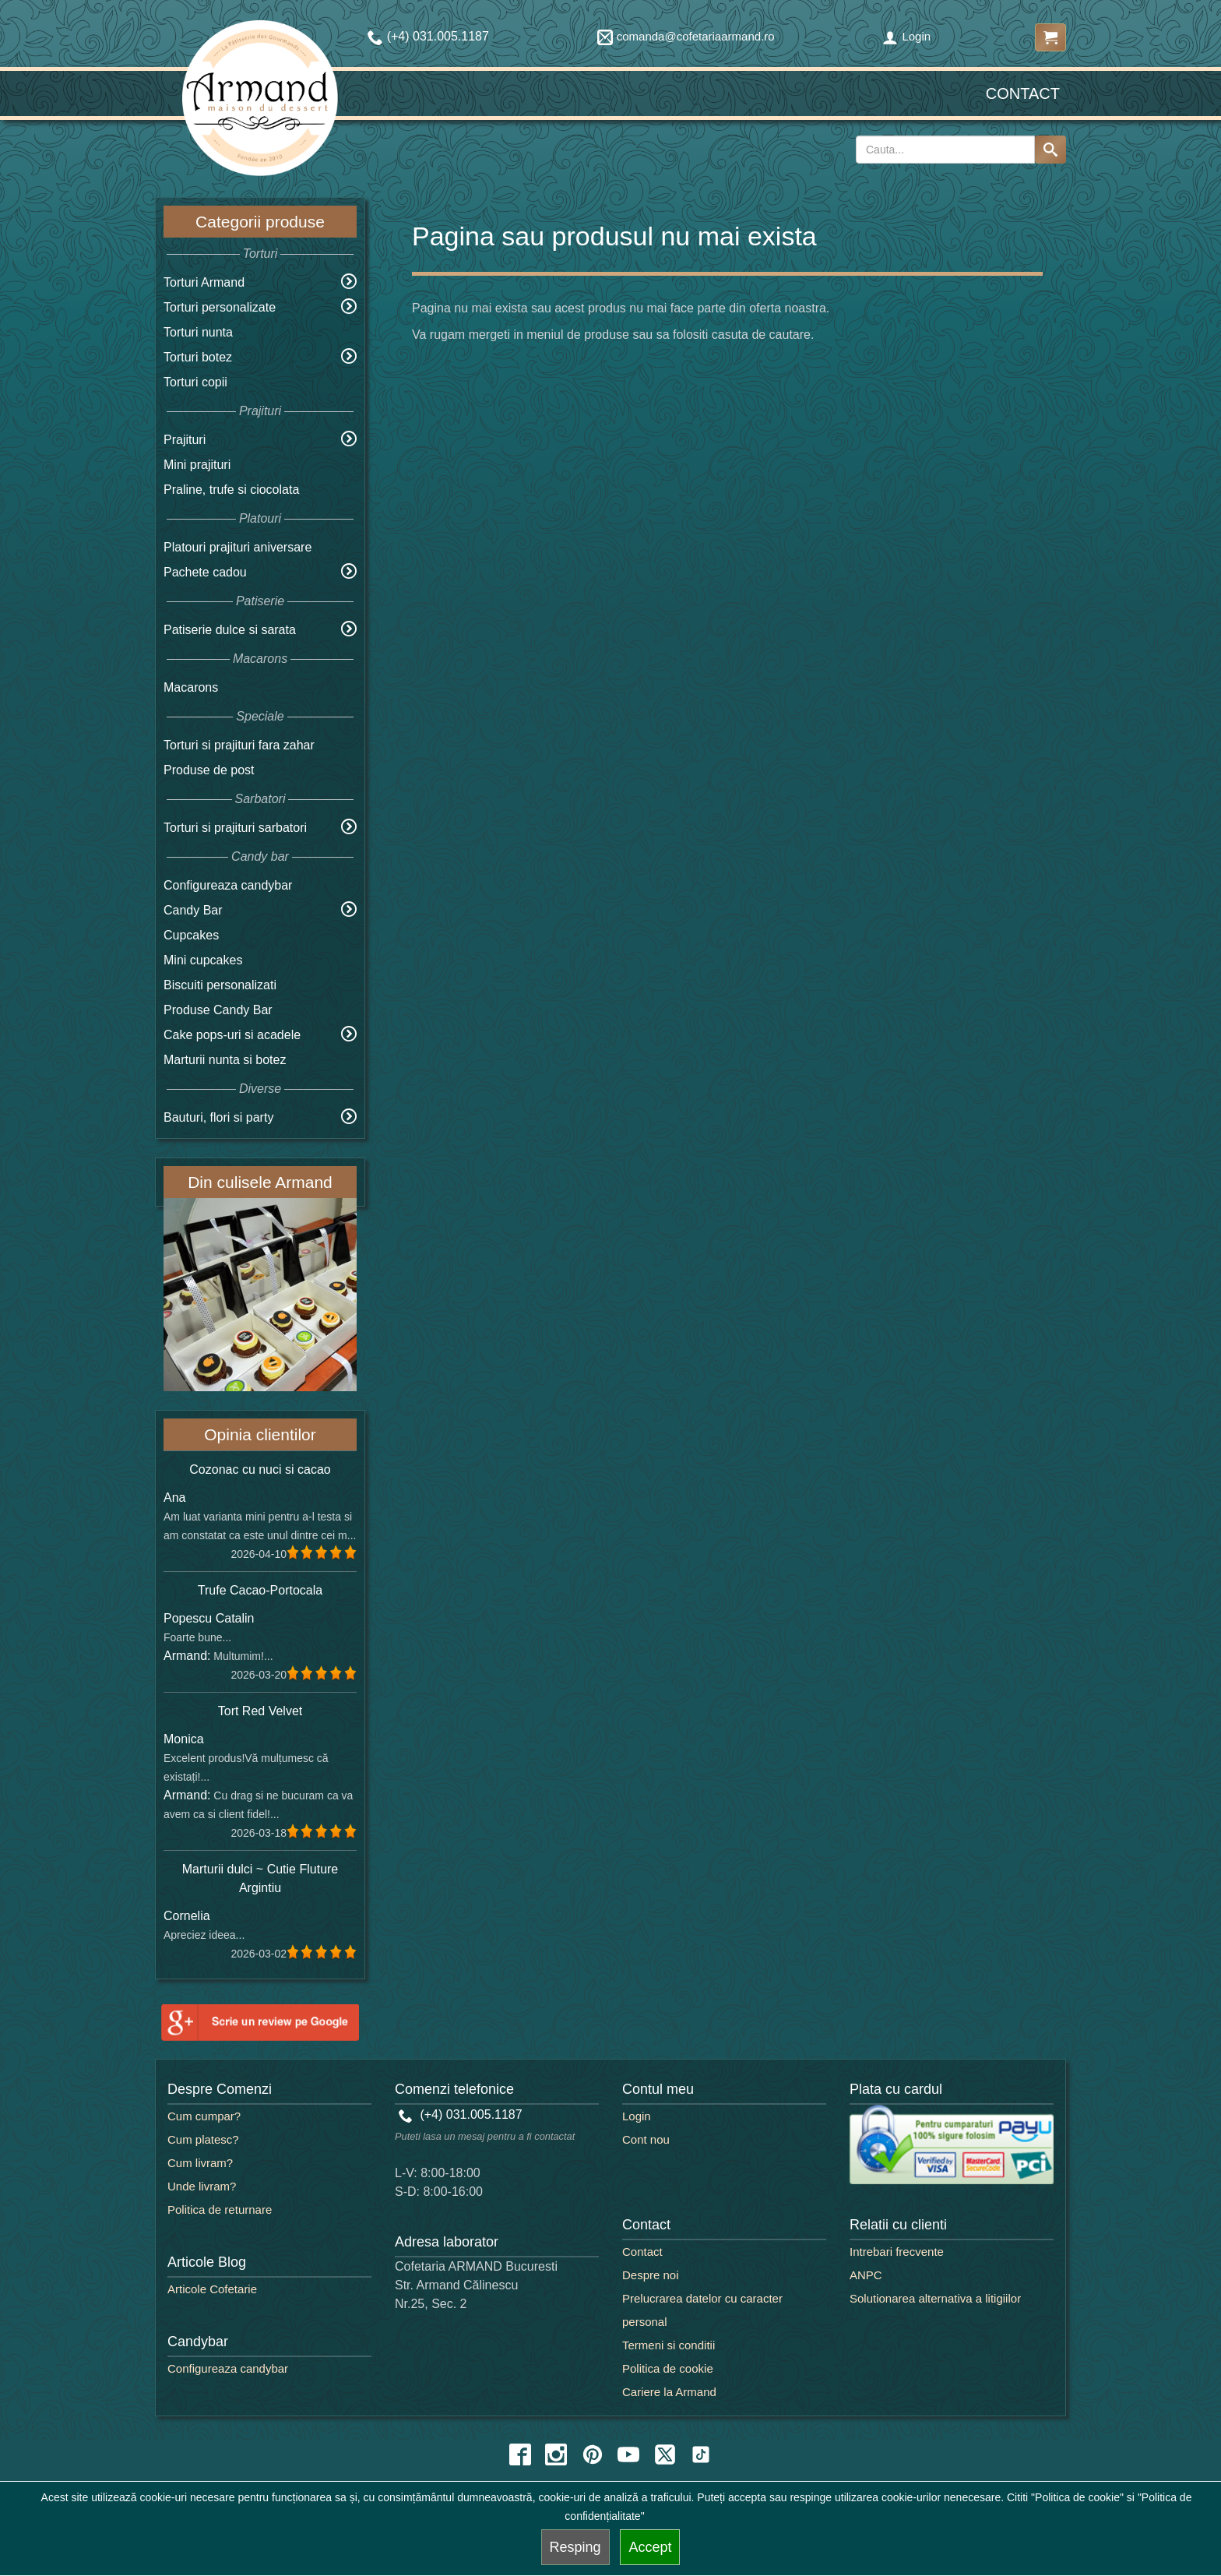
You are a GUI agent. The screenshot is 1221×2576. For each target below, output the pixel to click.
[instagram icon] (556, 2454)
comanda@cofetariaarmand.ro (686, 36)
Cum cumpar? (204, 2116)
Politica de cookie (667, 2368)
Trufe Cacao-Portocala (260, 1590)
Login (906, 36)
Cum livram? (200, 2162)
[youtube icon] (628, 2454)
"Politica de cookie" (1077, 2497)
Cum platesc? (203, 2139)
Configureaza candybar (228, 885)
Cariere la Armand (669, 2391)
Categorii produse (260, 222)
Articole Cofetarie (212, 2289)
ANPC (866, 2275)
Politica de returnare (219, 2209)
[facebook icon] (520, 2454)
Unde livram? (201, 2186)
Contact (1023, 93)
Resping (575, 2547)
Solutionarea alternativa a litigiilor (935, 2298)
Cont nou (646, 2139)
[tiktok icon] (700, 2454)
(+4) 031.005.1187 (461, 2114)
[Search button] (1050, 150)
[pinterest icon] (592, 2454)
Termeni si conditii (668, 2345)
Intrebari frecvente (897, 2251)
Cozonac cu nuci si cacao (259, 1469)
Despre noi (650, 2275)
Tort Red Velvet (260, 1711)
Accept (649, 2547)
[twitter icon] (665, 2454)
